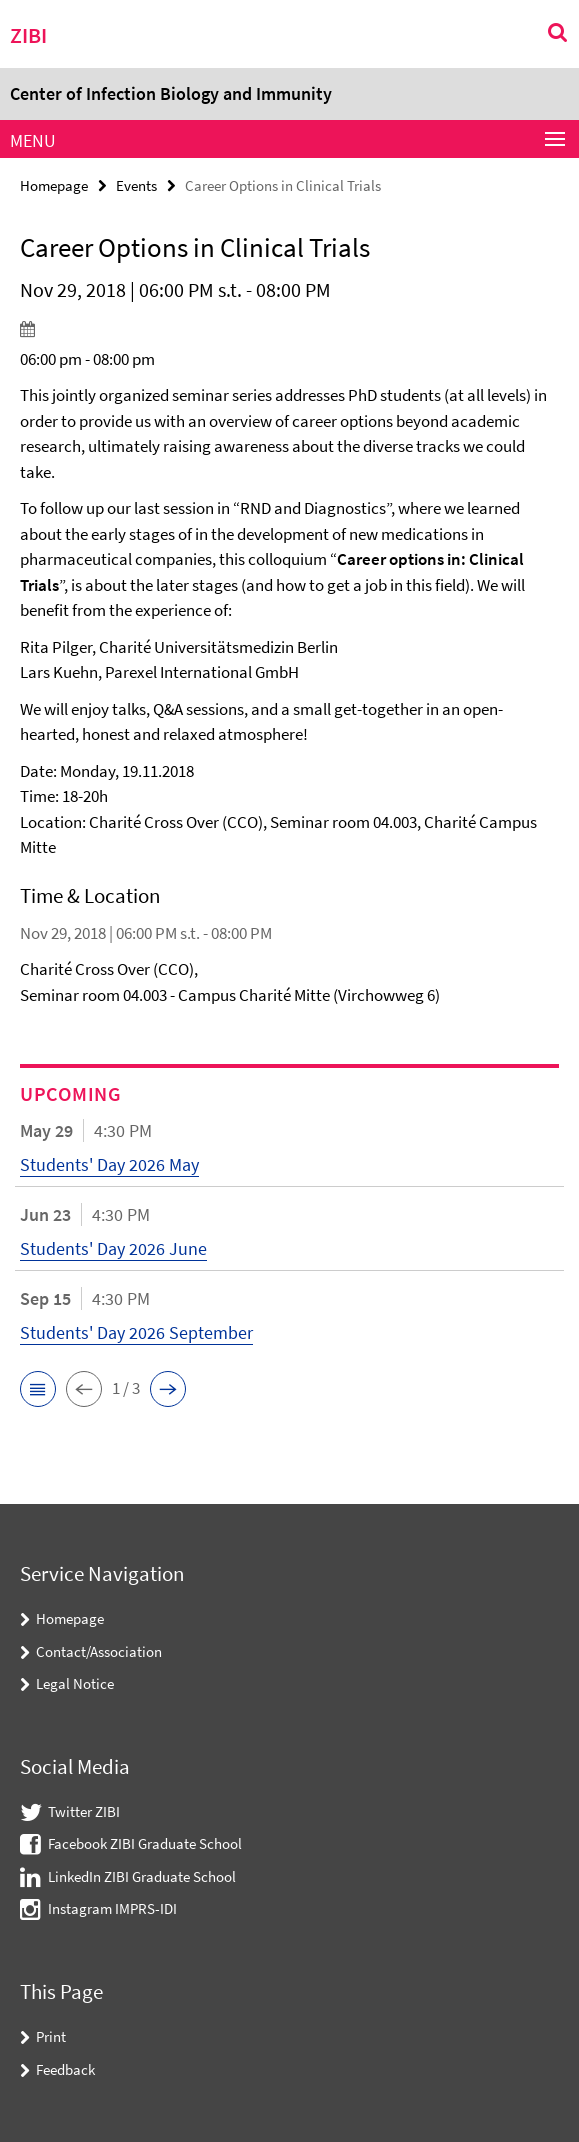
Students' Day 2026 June (113, 1248)
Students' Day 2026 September (136, 1332)
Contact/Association (99, 1651)
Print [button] (51, 2036)
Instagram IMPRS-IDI (112, 1908)
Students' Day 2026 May (109, 1164)
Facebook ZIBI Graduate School (145, 1843)
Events (136, 185)
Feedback (65, 2069)
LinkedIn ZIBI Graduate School (142, 1876)
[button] (38, 1389)
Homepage (54, 185)
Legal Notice (75, 1683)
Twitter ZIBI (84, 1811)
